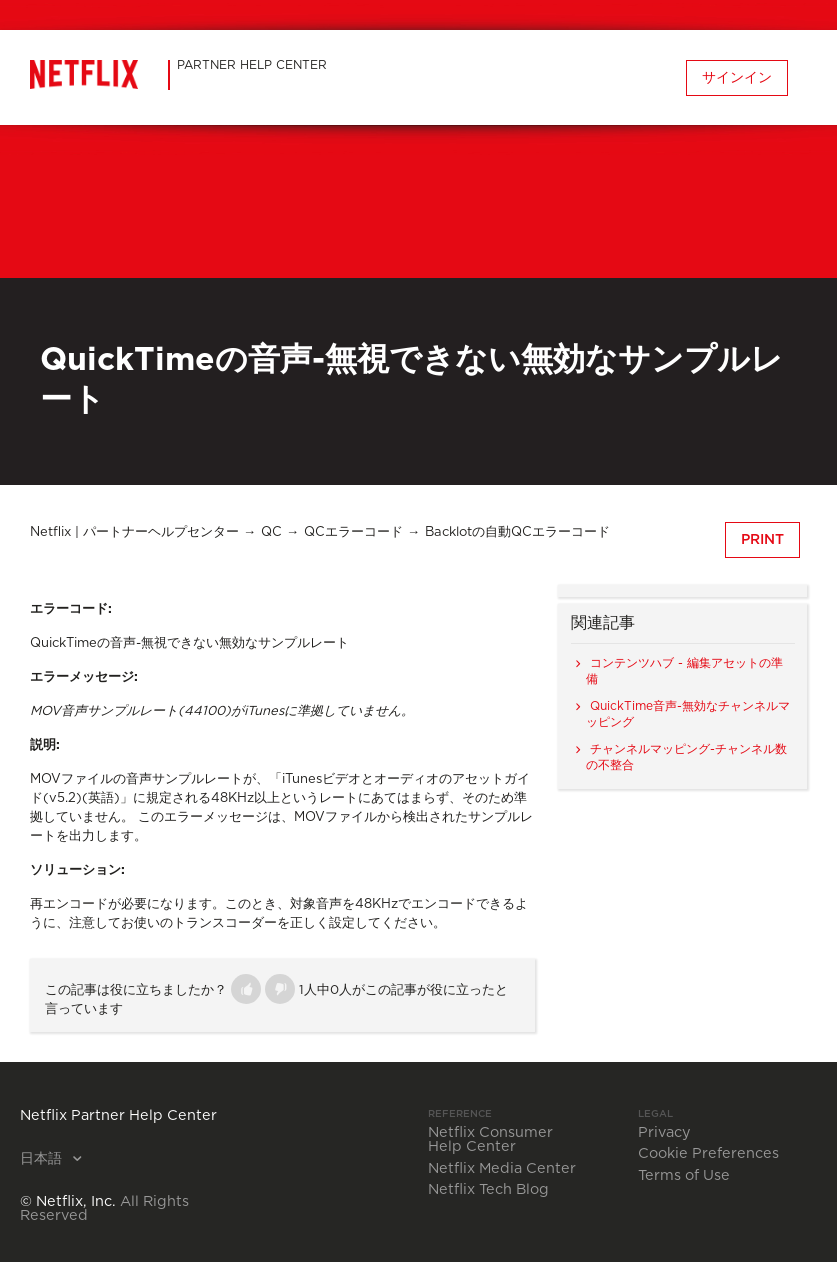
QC (271, 532)
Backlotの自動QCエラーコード (517, 532)
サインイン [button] (737, 78)
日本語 (43, 1159)
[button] (246, 989)
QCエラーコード (353, 532)
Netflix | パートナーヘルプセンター (134, 532)
